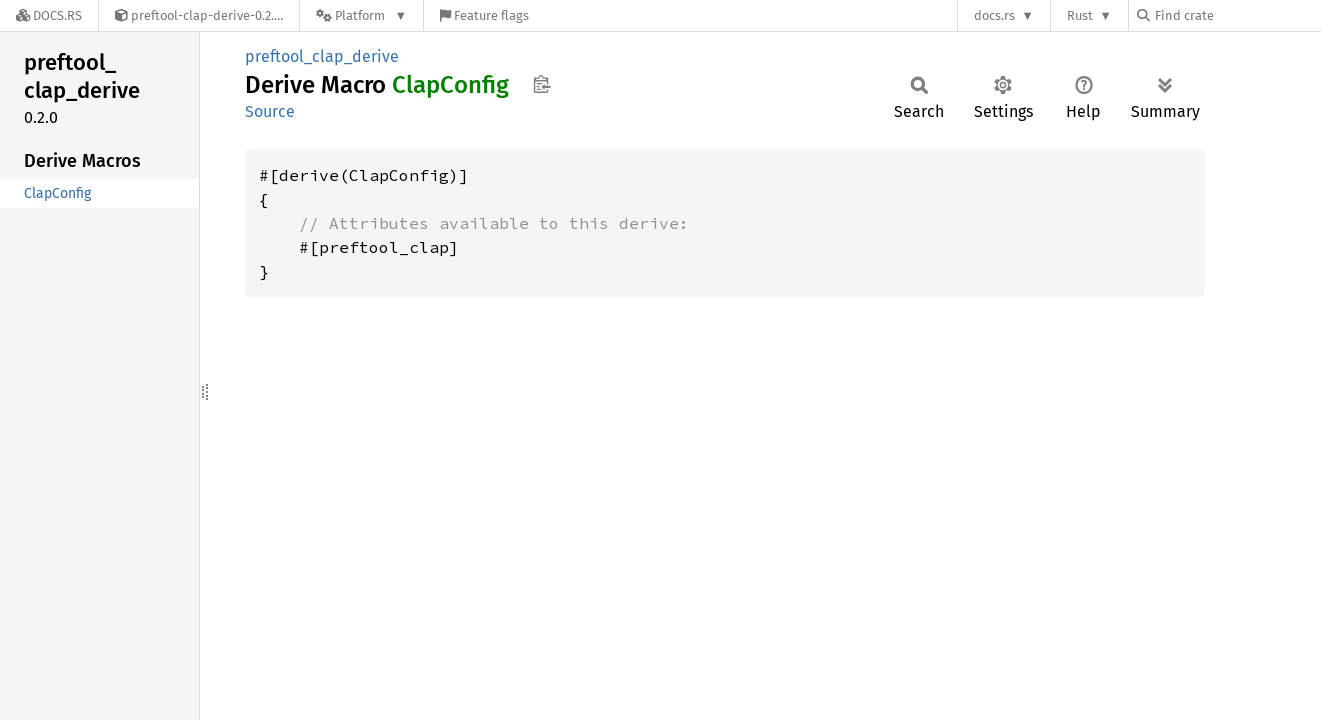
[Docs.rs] (49, 15)
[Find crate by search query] (1237, 15)
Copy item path (541, 84)
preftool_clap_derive (322, 56)
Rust (1080, 15)
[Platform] (361, 15)
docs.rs (994, 15)
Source (270, 111)
